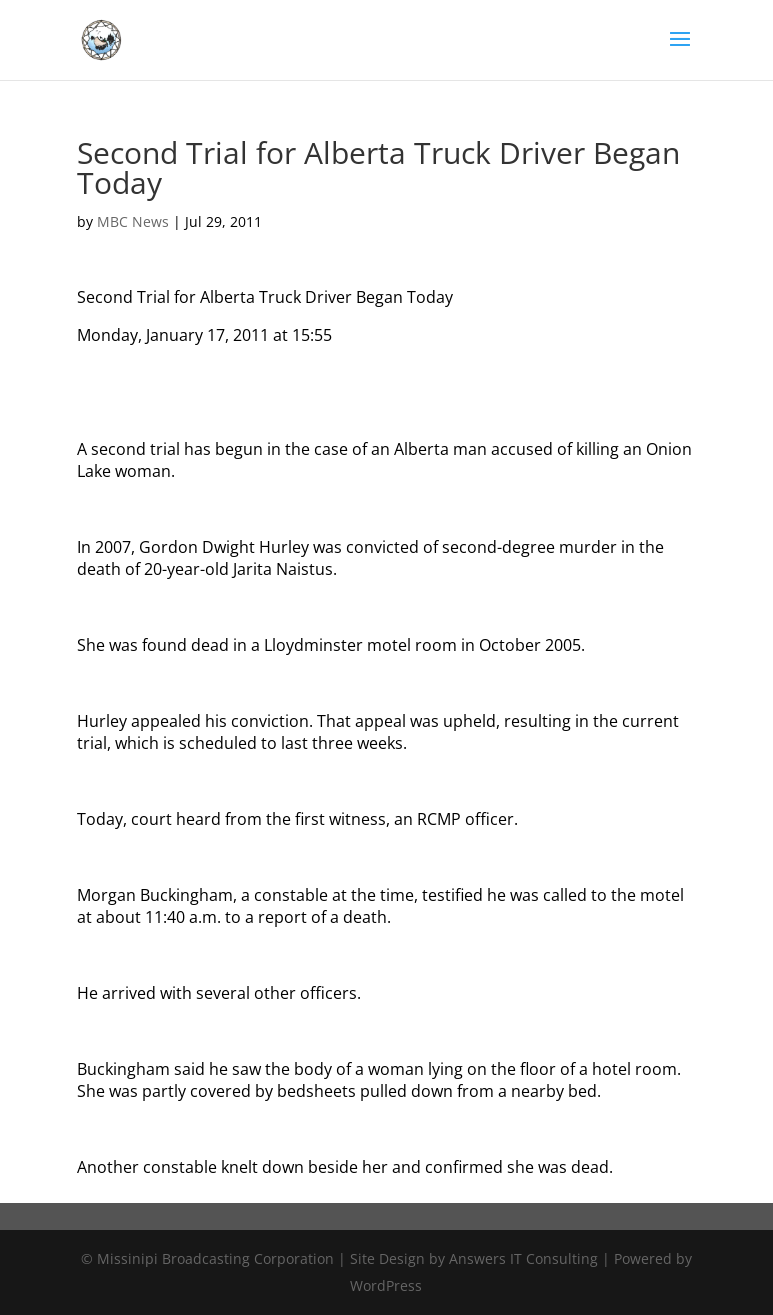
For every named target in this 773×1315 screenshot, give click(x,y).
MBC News (133, 221)
